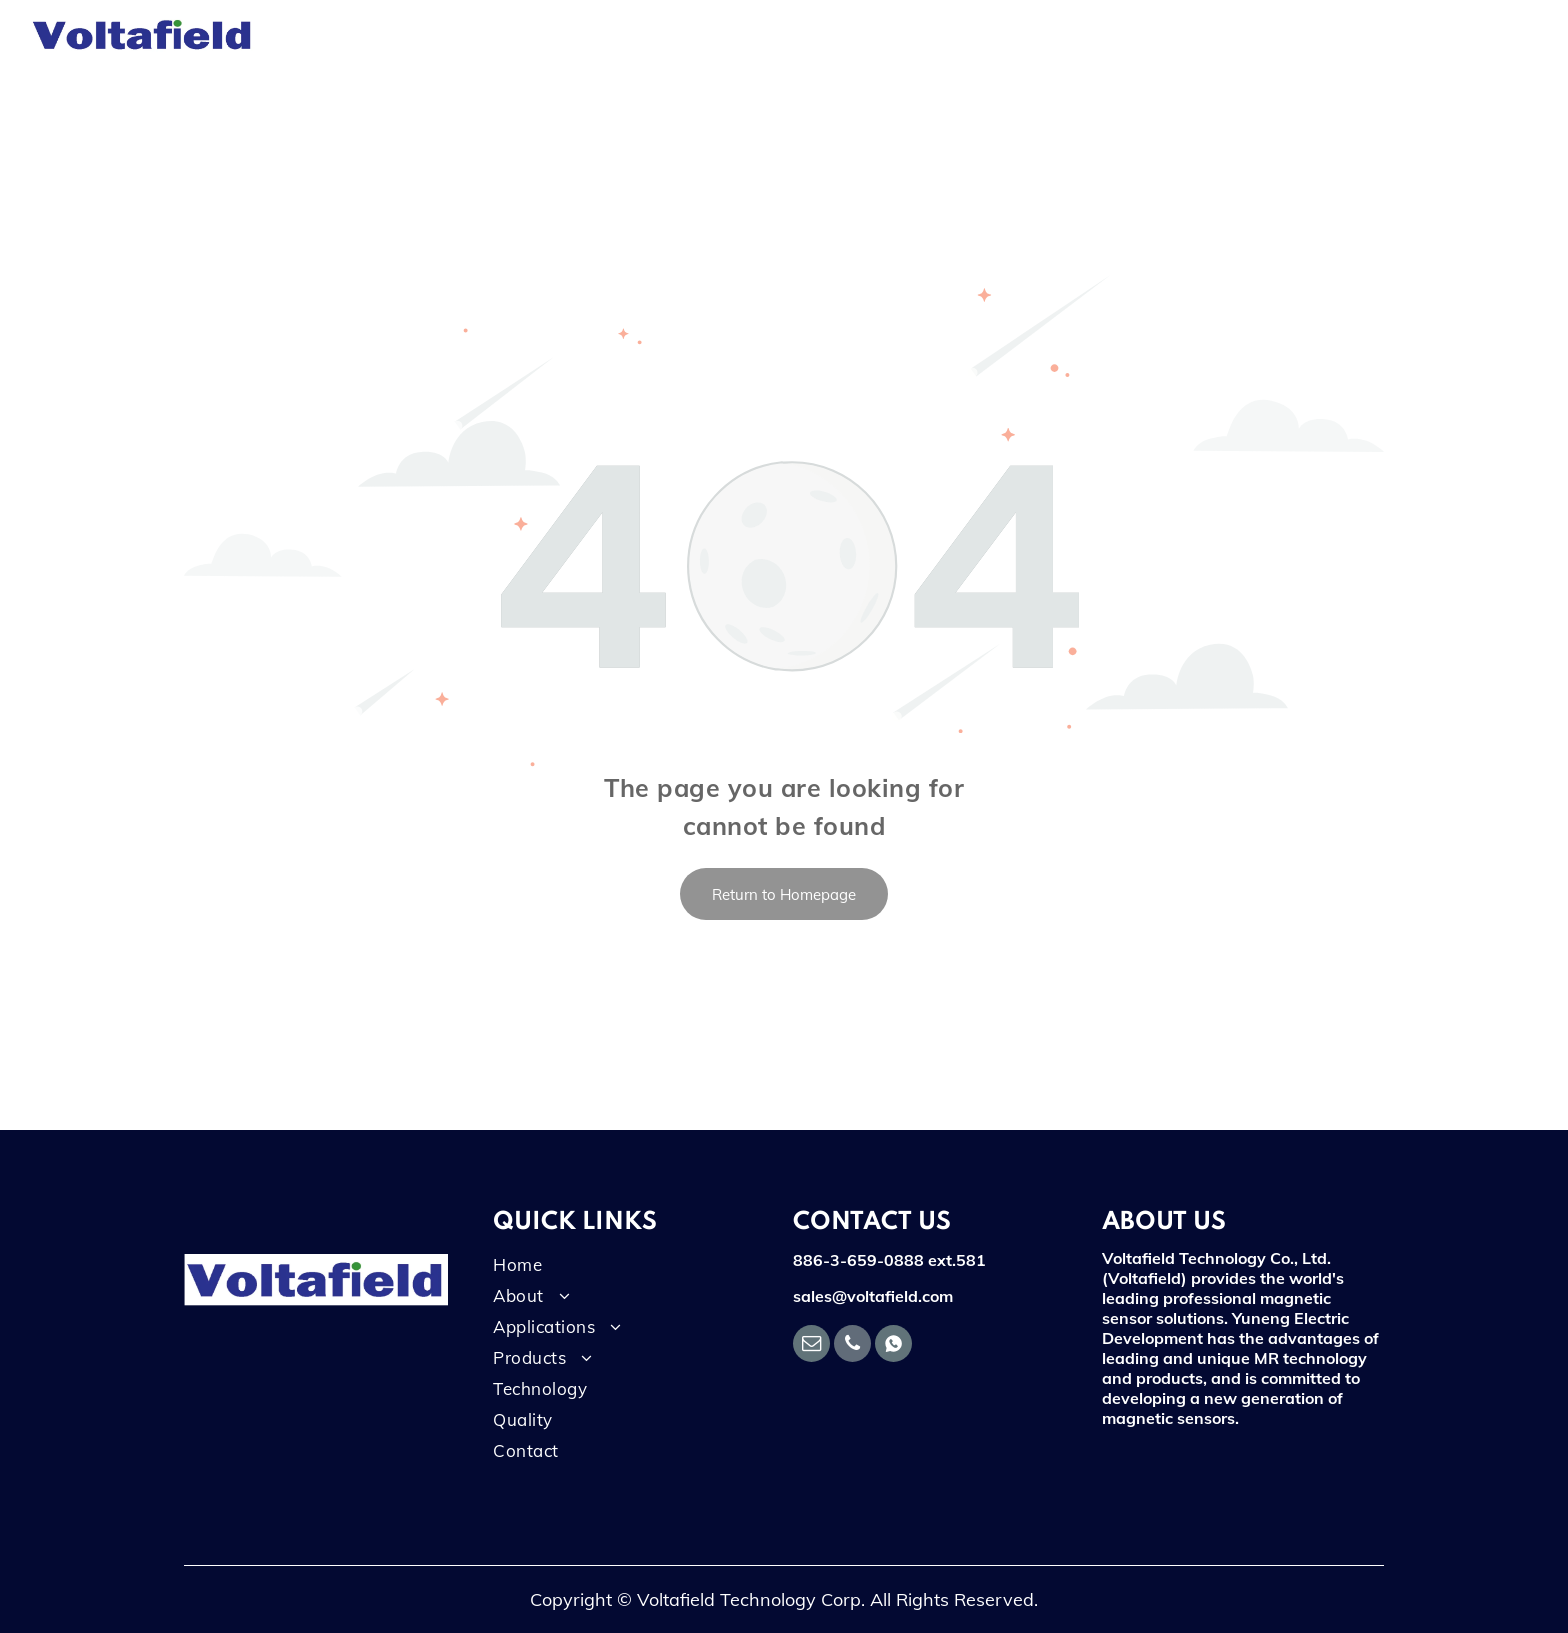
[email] (811, 1346)
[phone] (852, 1346)
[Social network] (893, 1346)
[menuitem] (335, 35)
